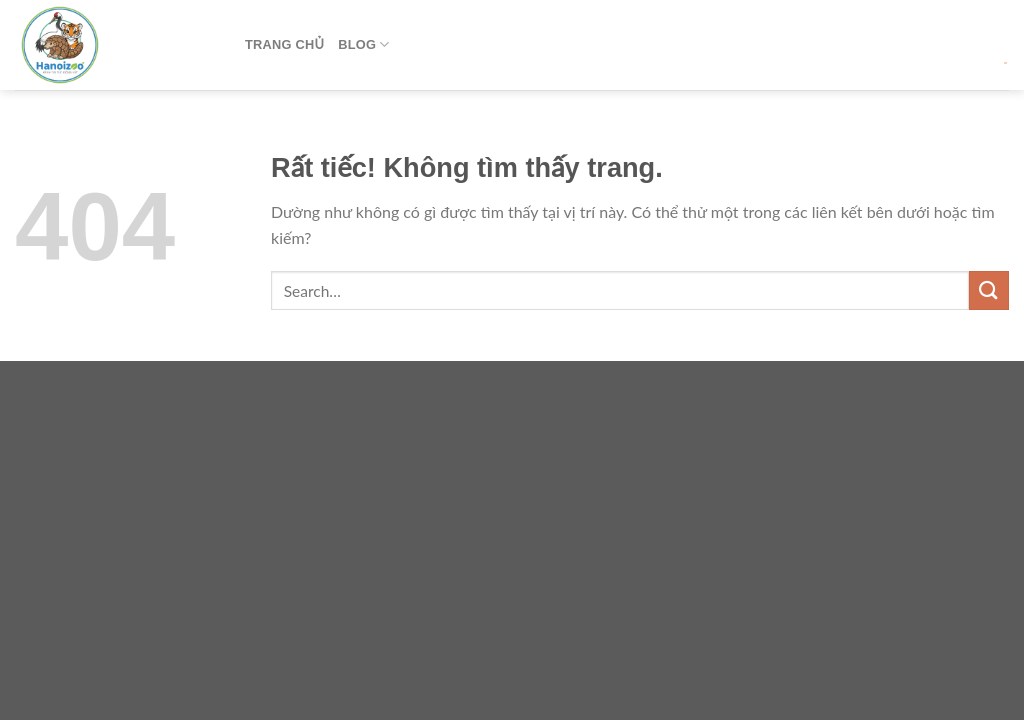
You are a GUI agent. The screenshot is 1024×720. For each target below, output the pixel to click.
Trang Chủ (284, 44)
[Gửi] (989, 290)
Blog (363, 44)
